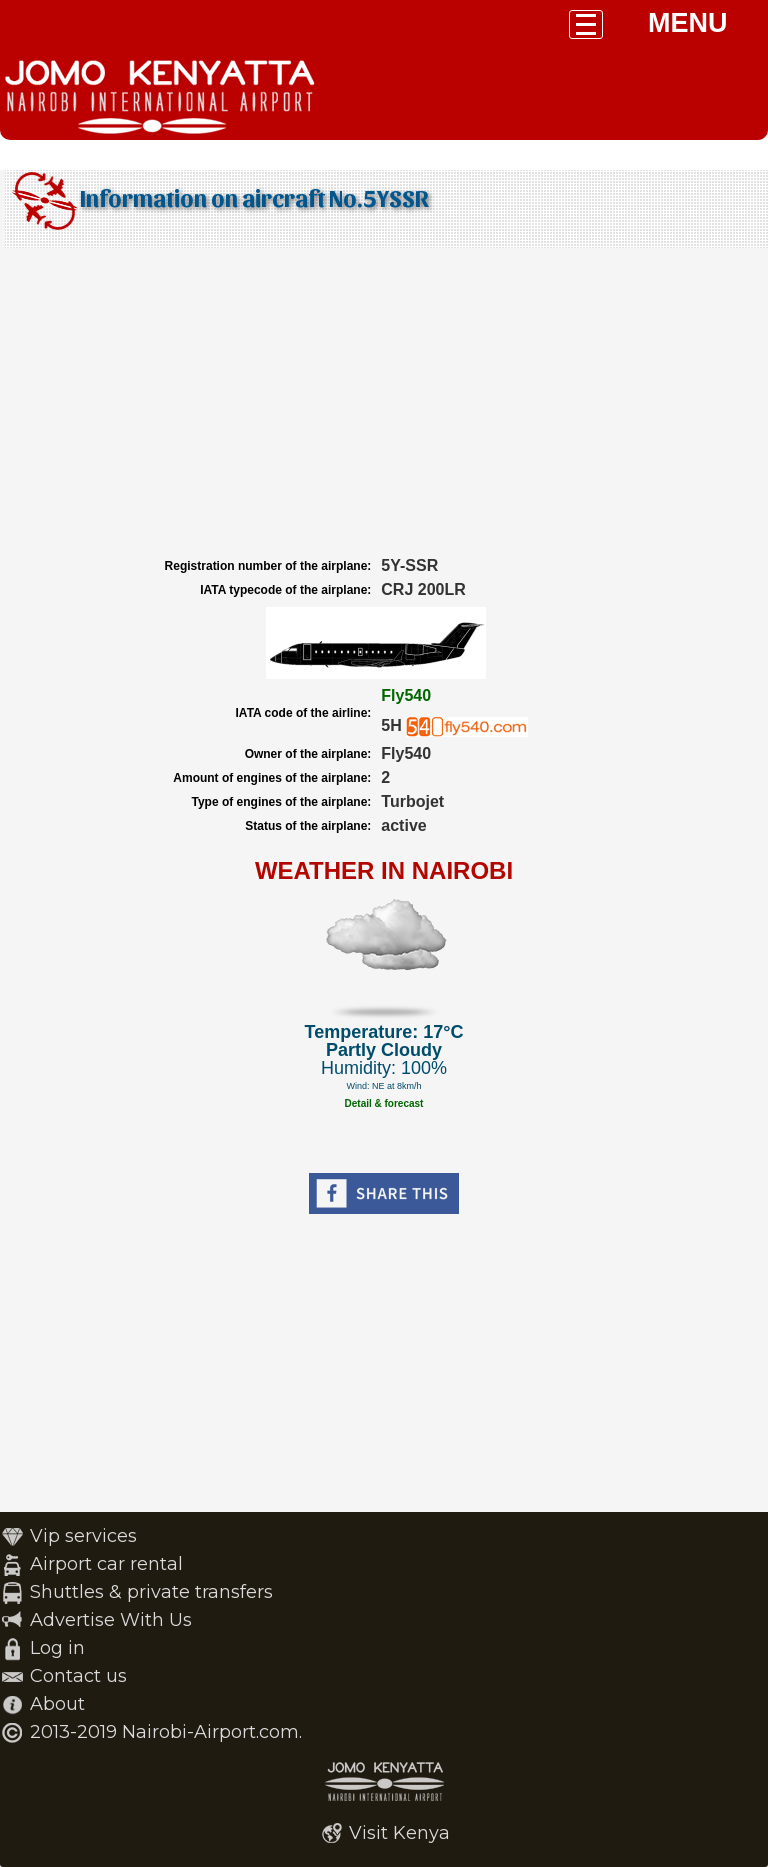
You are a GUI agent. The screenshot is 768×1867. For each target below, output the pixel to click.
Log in (57, 1648)
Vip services (83, 1536)
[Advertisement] (384, 403)
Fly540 (406, 695)
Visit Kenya (399, 1833)
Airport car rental (106, 1564)
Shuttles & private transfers (151, 1592)
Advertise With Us (111, 1620)
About (57, 1704)
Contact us (78, 1676)
